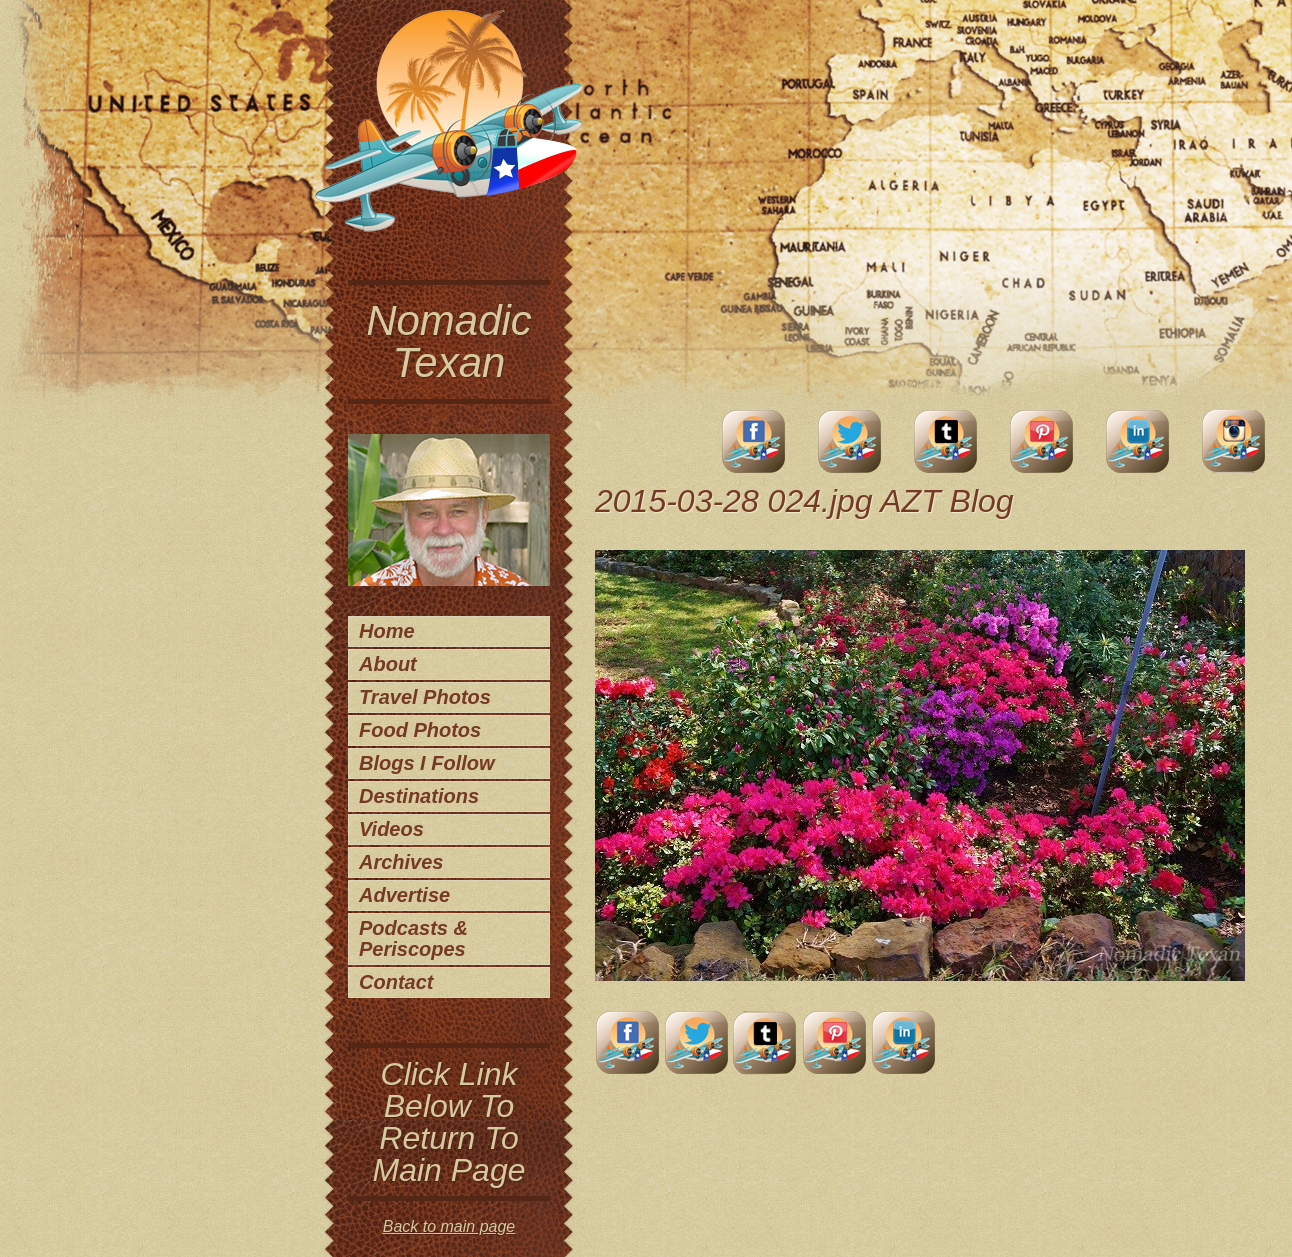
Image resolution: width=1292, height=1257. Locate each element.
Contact (396, 982)
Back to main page (449, 1226)
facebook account (754, 441)
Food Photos (420, 730)
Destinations (419, 796)
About (388, 664)
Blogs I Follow (427, 763)
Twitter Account (850, 441)
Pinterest (1042, 441)
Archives (401, 862)
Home (387, 631)
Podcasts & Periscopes (413, 938)
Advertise (404, 895)
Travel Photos (425, 697)
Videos (391, 829)
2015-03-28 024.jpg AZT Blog (804, 501)
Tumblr (946, 441)
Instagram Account (1234, 441)
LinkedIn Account (1138, 441)
